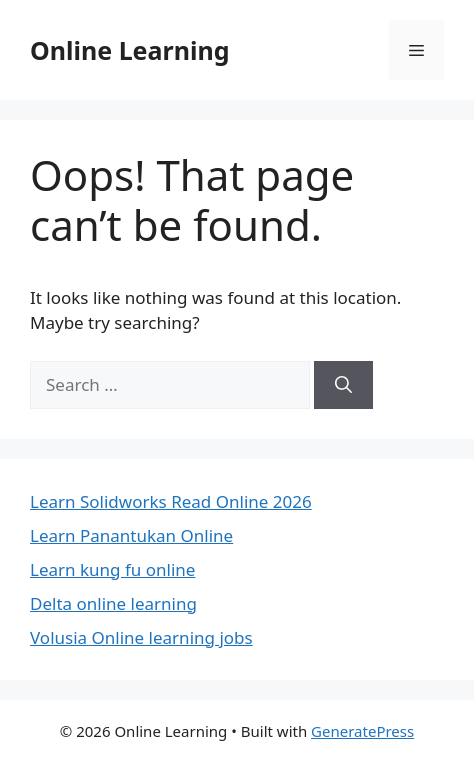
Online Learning (129, 50)
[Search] (343, 385)
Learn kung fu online (112, 569)
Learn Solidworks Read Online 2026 (171, 501)
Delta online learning (113, 603)
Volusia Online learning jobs (141, 637)
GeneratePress (362, 731)
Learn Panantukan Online (131, 535)
